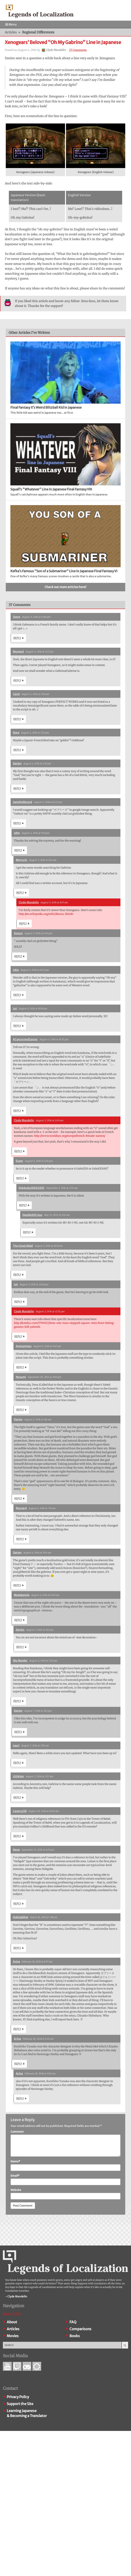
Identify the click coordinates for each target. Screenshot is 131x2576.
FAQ (72, 2322)
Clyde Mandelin (29, 902)
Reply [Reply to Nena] (17, 1903)
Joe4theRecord (22, 802)
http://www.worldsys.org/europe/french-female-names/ (69, 1136)
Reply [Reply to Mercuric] (20, 892)
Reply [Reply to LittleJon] (17, 1797)
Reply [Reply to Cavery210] (17, 1836)
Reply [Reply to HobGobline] (17, 1948)
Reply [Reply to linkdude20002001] (23, 1205)
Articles (13, 2329)
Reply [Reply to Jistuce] (18, 956)
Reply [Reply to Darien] (17, 788)
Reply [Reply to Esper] (20, 1178)
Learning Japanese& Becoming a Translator (27, 2413)
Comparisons (80, 2329)
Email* (15, 2175)
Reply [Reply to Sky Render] (17, 1701)
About (12, 2322)
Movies (13, 2336)
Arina (16, 1961)
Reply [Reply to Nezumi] (20, 1409)
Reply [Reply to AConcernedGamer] (17, 1110)
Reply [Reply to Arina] (17, 2029)
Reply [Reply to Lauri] (17, 1763)
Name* (15, 2161)
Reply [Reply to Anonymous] (20, 1367)
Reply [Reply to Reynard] (17, 680)
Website (16, 2190)
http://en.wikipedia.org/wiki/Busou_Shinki (46, 914)
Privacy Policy (18, 2397)
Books (74, 2336)
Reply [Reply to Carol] (17, 719)
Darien (17, 763)
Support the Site (20, 2404)
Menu (11, 24)
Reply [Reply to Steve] (17, 638)
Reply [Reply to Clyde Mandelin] (23, 923)
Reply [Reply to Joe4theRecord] (17, 823)
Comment (17, 2131)
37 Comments (78, 50)
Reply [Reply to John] (18, 850)
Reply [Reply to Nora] (17, 750)
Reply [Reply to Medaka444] (18, 1620)
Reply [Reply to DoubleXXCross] (27, 1232)
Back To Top (12, 2314)
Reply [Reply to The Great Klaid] (17, 1274)
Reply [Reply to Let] (17, 1026)
